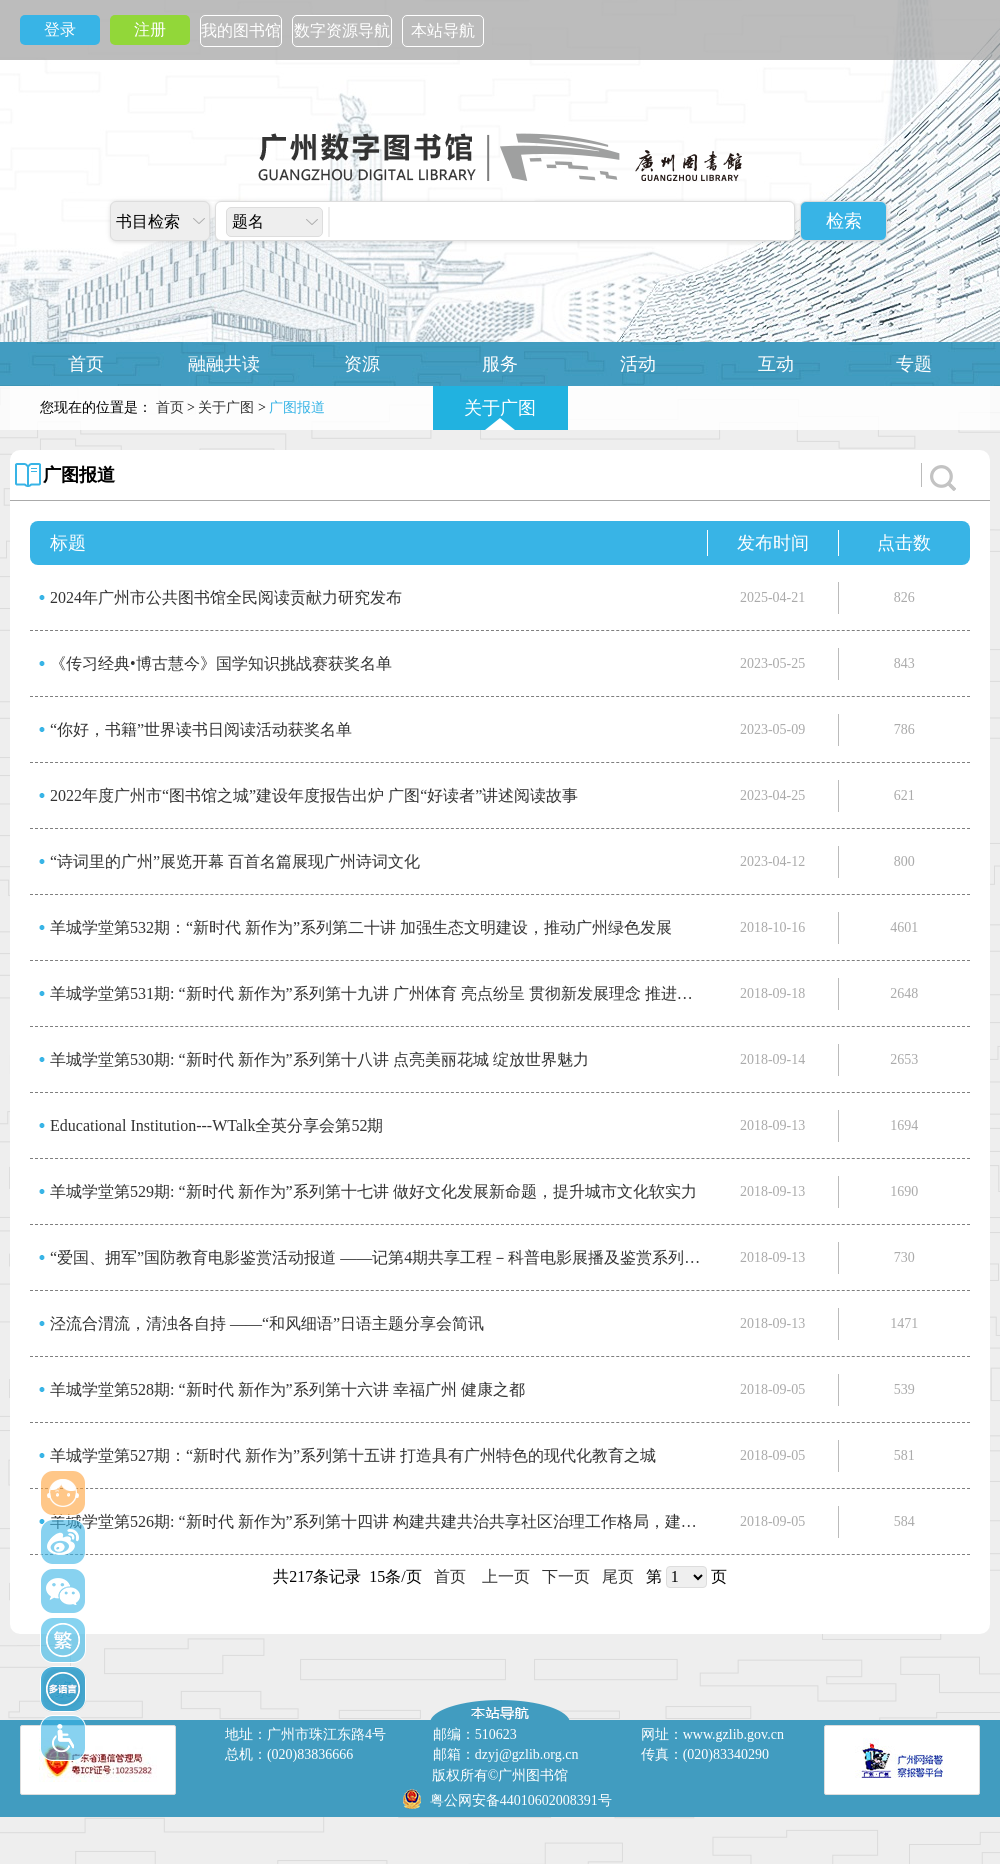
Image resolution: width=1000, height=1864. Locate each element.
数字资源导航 (342, 30)
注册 (150, 29)
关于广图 (500, 408)
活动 (638, 364)
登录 (60, 29)
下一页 (566, 1576)
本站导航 (443, 30)
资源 (362, 364)
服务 (500, 364)
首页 (86, 364)
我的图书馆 (241, 30)
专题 (914, 364)
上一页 (506, 1576)
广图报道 (79, 475)
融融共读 (224, 364)
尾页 (618, 1576)
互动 (776, 364)
